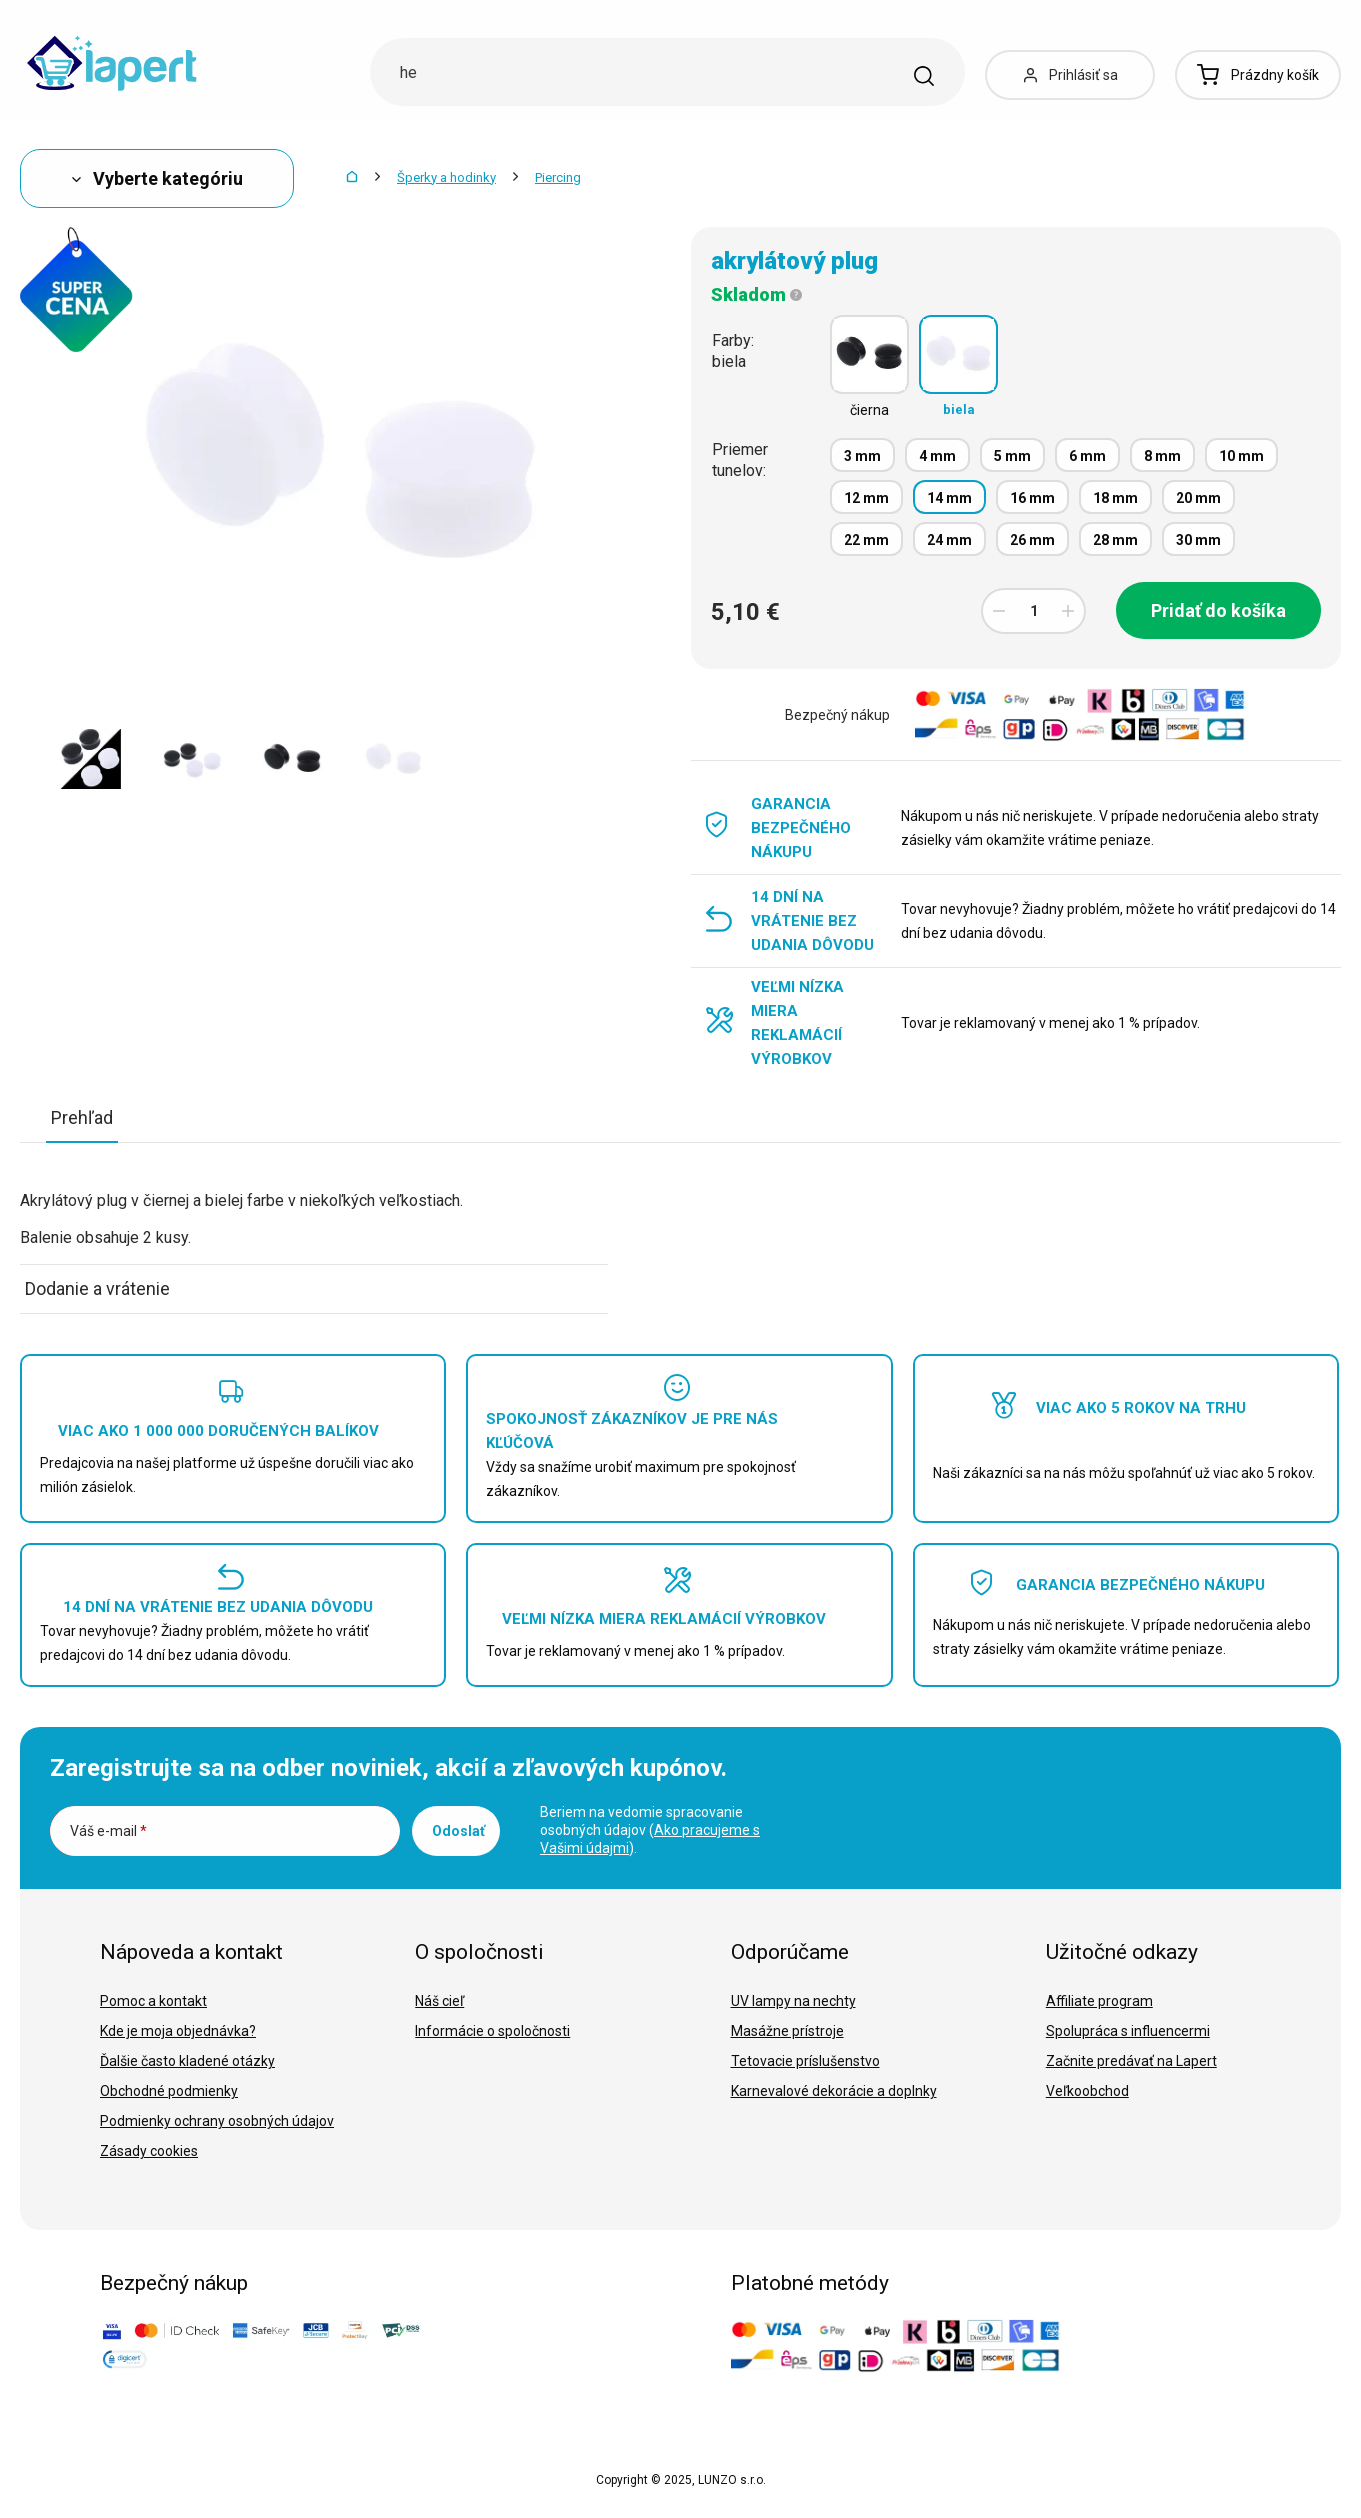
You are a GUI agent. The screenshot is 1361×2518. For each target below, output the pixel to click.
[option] (90, 759)
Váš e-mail (108, 1831)
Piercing (558, 177)
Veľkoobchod (1087, 2091)
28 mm (1115, 540)
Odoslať (458, 1831)
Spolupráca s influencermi (1128, 2031)
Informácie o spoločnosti (492, 2031)
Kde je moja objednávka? (178, 2031)
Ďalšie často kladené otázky (187, 2061)
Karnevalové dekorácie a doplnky (834, 2091)
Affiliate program (1099, 2001)
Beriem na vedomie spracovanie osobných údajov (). (650, 1830)
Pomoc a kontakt (153, 2001)
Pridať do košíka (1218, 610)
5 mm (1012, 456)
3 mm (862, 456)
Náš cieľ (439, 2001)
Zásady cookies (149, 2151)
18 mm (1115, 498)
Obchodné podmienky (169, 2091)
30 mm (1198, 540)
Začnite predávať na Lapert (1131, 2061)
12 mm (866, 498)
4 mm (937, 456)
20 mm (1198, 498)
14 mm (949, 498)
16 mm (1032, 498)
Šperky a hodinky (446, 177)
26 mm (1032, 540)
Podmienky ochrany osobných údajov (217, 2121)
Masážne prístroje (787, 2031)
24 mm (949, 540)
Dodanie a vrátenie (97, 1288)
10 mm (1241, 456)
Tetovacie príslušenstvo (805, 2061)
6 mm (1087, 456)
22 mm (866, 540)
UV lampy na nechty (793, 2001)
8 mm (1162, 456)
